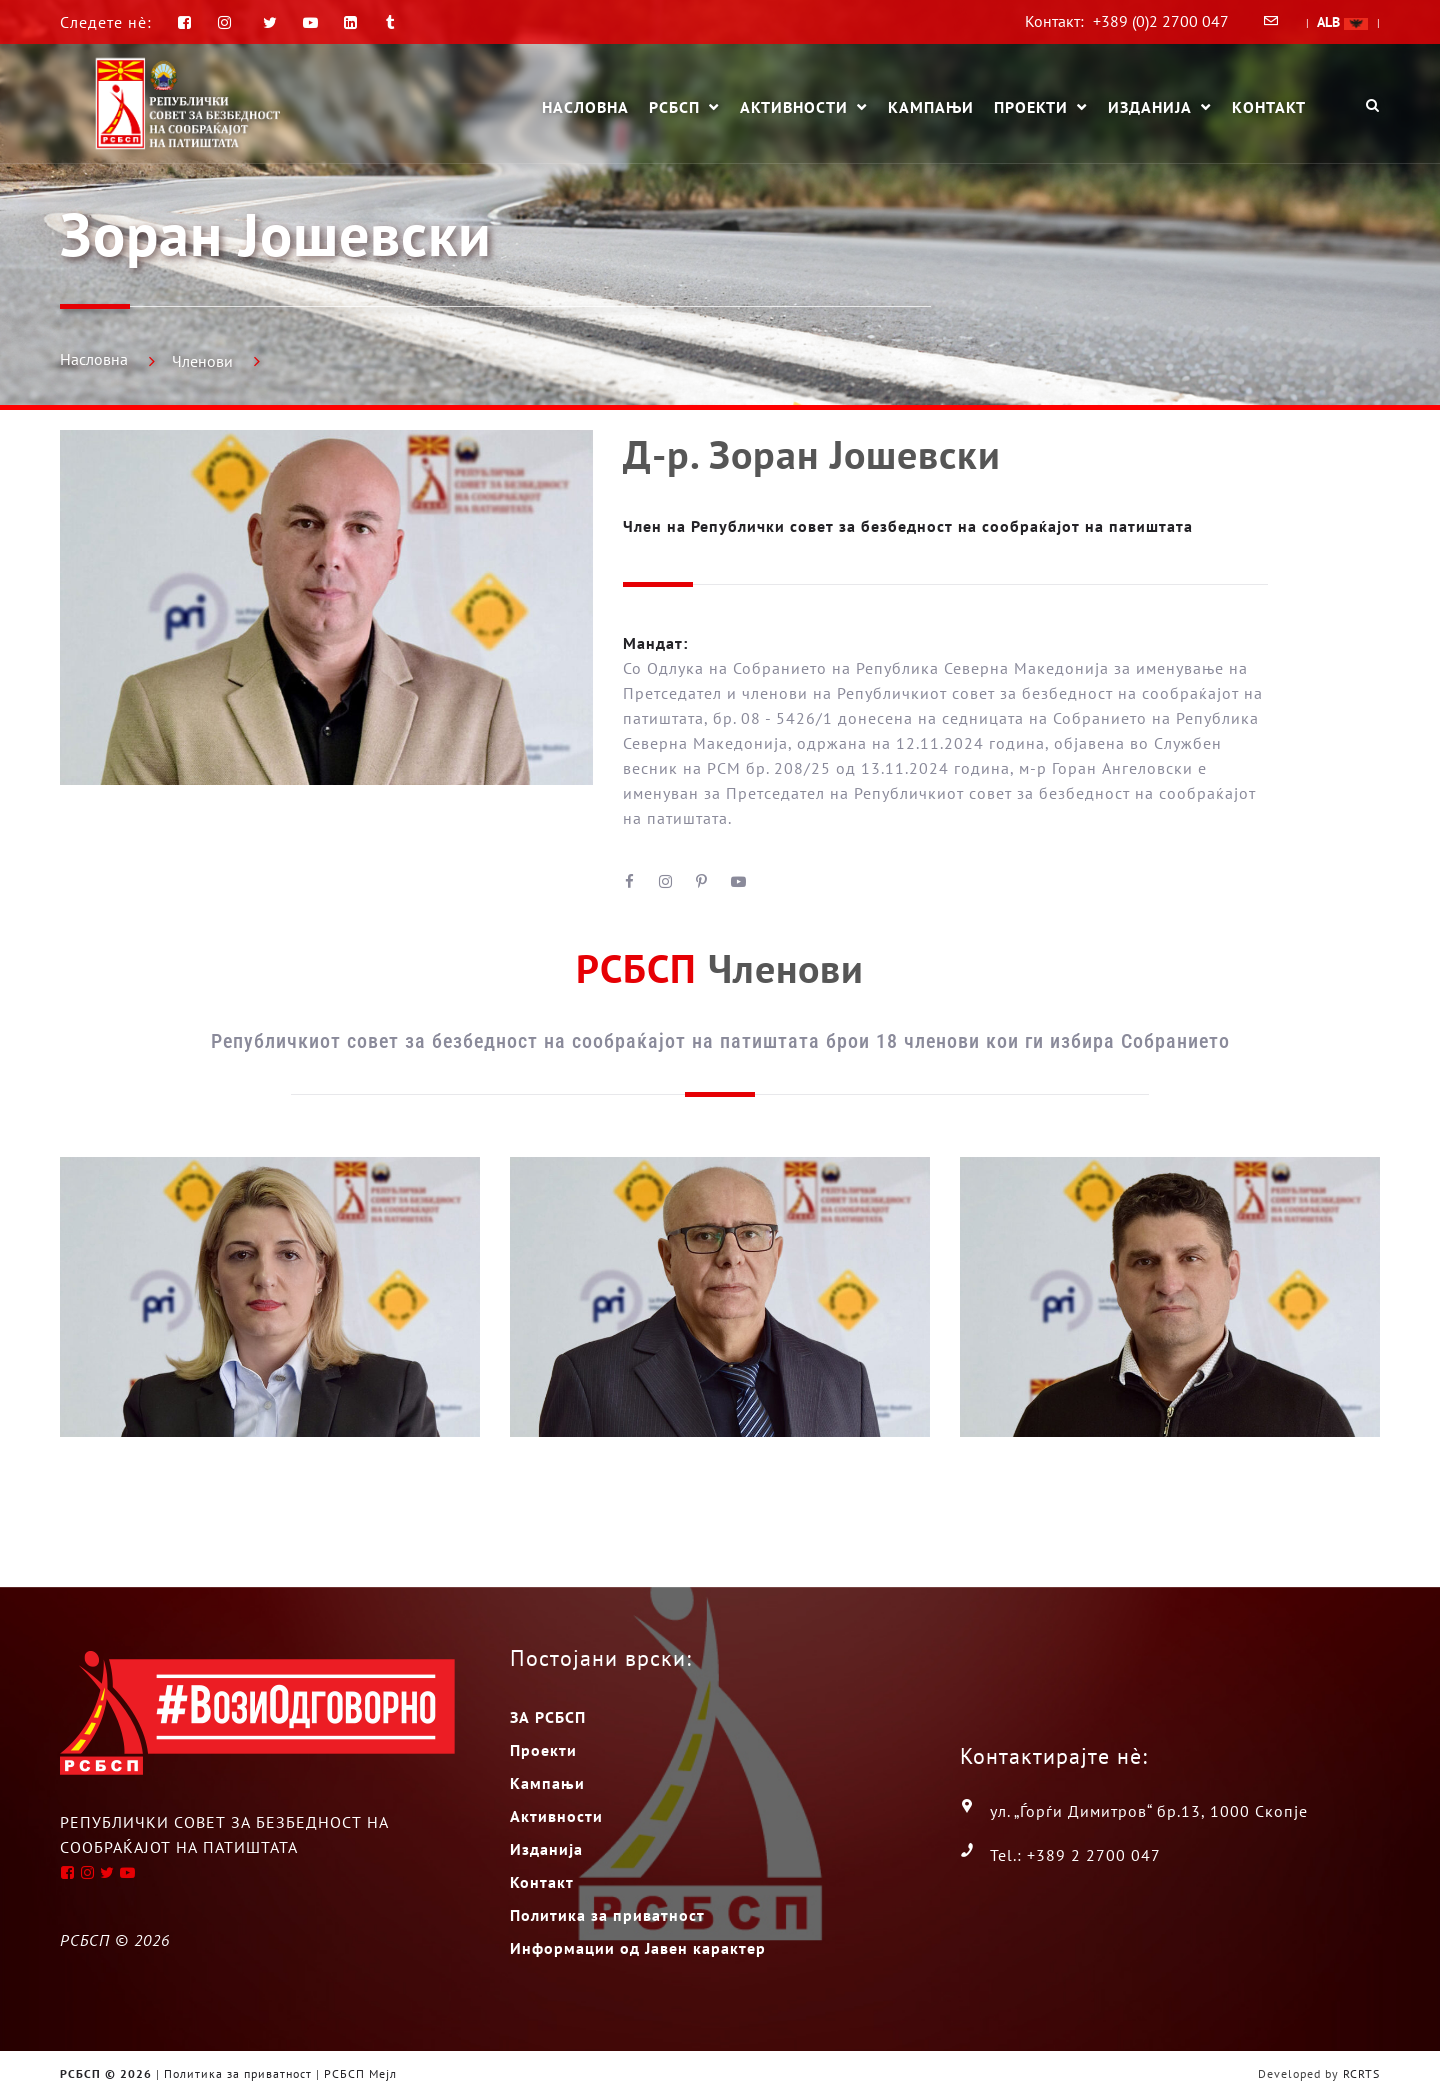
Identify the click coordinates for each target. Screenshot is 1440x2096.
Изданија (1150, 108)
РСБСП (674, 108)
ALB (1342, 22)
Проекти (1031, 108)
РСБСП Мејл (360, 2073)
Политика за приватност (607, 1915)
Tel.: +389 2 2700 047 (1075, 1855)
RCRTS (1361, 2073)
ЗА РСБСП (548, 1717)
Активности (794, 108)
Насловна (585, 107)
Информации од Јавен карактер (638, 1948)
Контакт (1269, 107)
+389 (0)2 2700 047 (1161, 21)
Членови (202, 361)
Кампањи (931, 107)
